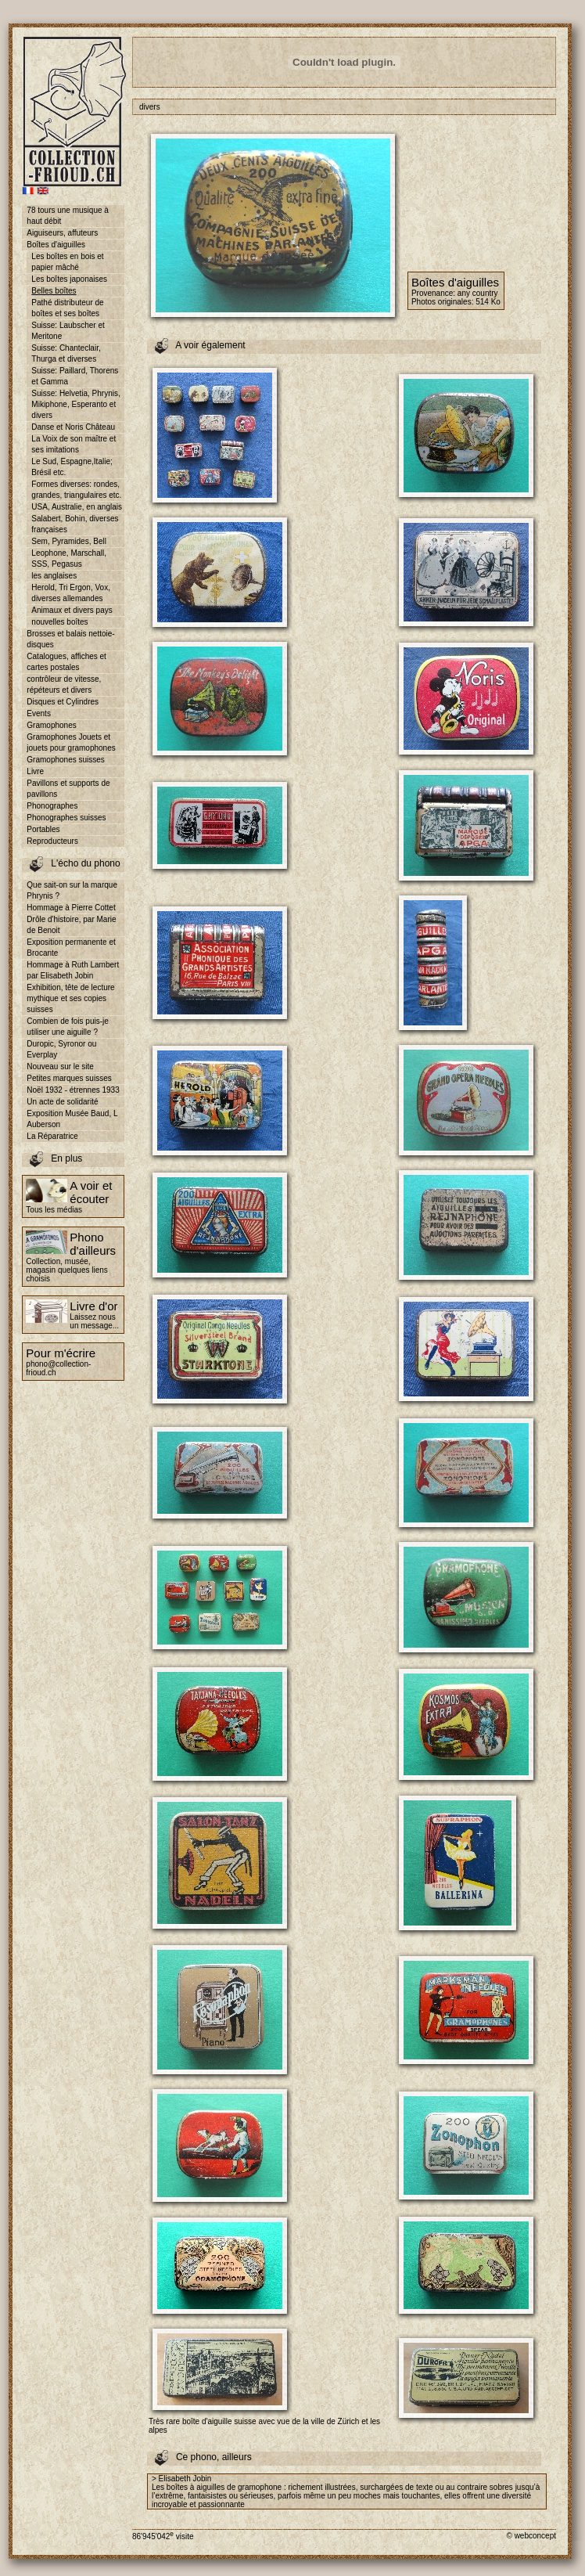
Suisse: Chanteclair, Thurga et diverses (65, 353)
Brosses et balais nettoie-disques (70, 639)
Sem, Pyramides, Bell (68, 541)
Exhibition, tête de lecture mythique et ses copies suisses (70, 998)
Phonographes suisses (66, 817)
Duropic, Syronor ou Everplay (61, 1049)
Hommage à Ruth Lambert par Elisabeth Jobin (73, 970)
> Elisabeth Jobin (181, 2478)
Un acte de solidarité (62, 1101)
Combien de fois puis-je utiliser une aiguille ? (68, 1026)
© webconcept (531, 2535)
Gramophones (51, 725)
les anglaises (54, 575)
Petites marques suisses (69, 1078)
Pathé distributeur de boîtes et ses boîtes (67, 308)
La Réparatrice (52, 1136)
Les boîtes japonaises (69, 279)
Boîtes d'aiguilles (56, 244)
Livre (35, 771)
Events (39, 713)
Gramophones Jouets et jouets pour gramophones (71, 742)
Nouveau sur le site (60, 1066)
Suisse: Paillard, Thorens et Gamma (74, 376)
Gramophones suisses (66, 759)
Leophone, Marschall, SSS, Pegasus (68, 558)
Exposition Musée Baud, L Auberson (72, 1119)
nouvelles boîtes (59, 622)
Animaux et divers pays (71, 610)
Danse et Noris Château (73, 427)
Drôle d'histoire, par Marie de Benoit (71, 925)
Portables (43, 829)
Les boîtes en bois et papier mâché (67, 262)
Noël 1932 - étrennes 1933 (73, 1090)
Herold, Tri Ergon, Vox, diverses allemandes (70, 593)
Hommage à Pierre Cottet (71, 907)
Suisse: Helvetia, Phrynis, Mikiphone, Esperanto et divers (75, 404)
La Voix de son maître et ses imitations (73, 444)
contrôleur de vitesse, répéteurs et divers (64, 684)
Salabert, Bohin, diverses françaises (74, 524)
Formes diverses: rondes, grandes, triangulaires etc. (76, 489)
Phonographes (52, 806)
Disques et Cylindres (63, 701)
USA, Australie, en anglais (76, 507)
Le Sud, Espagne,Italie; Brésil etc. (71, 467)
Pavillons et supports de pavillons (68, 788)
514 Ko (488, 301)
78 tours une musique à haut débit (68, 215)
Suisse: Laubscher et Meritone (67, 330)
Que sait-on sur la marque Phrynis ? (72, 890)
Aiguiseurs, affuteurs (62, 233)
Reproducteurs (52, 841)
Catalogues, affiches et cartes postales (66, 662)
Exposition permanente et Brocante (71, 947)
